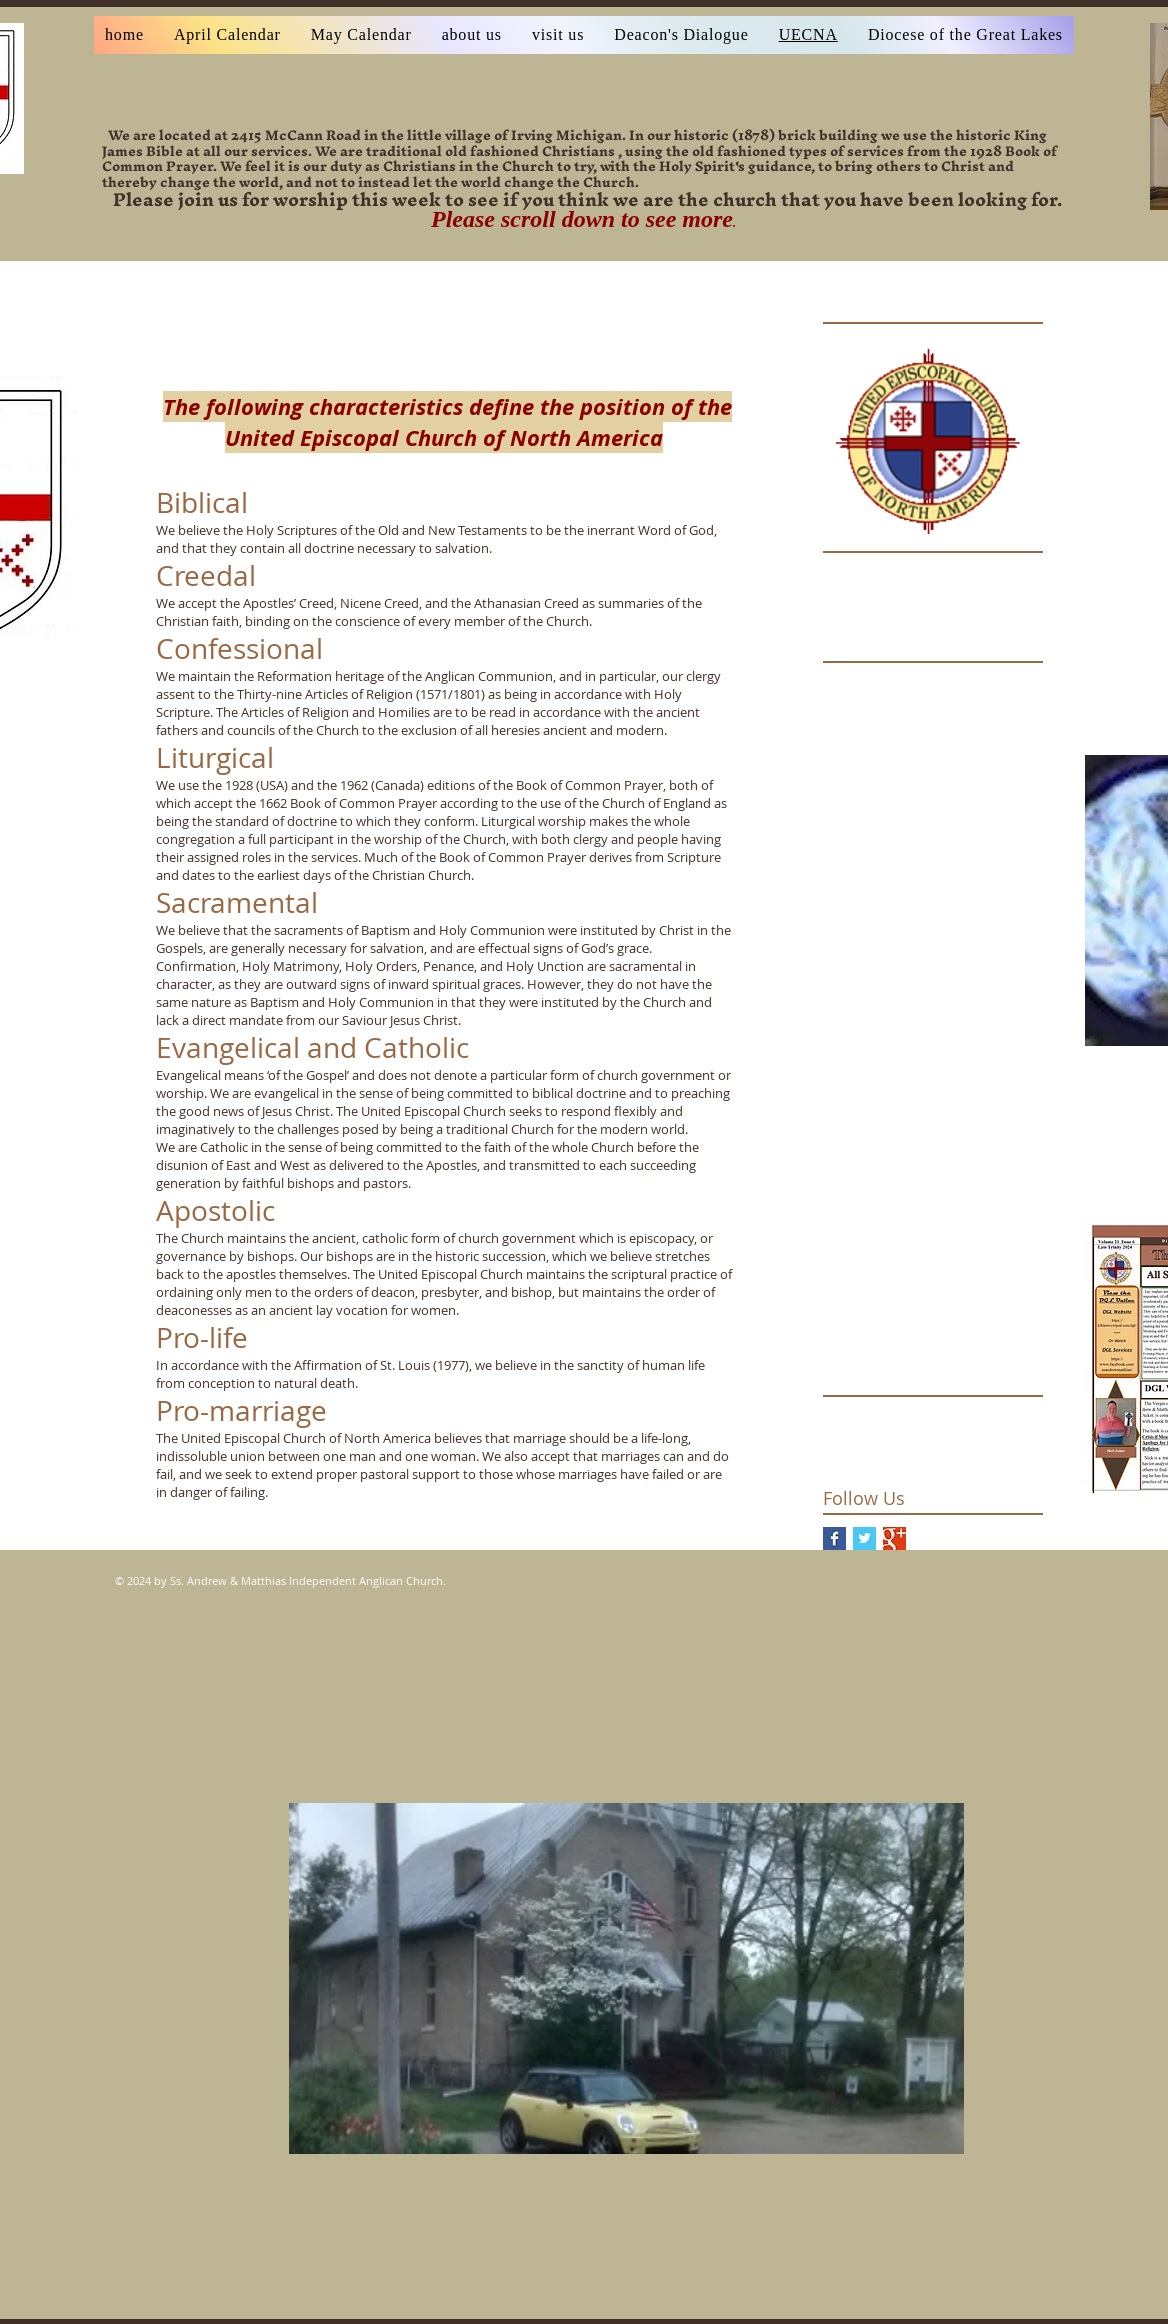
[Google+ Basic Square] (894, 1538)
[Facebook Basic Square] (834, 1538)
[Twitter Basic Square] (864, 1538)
